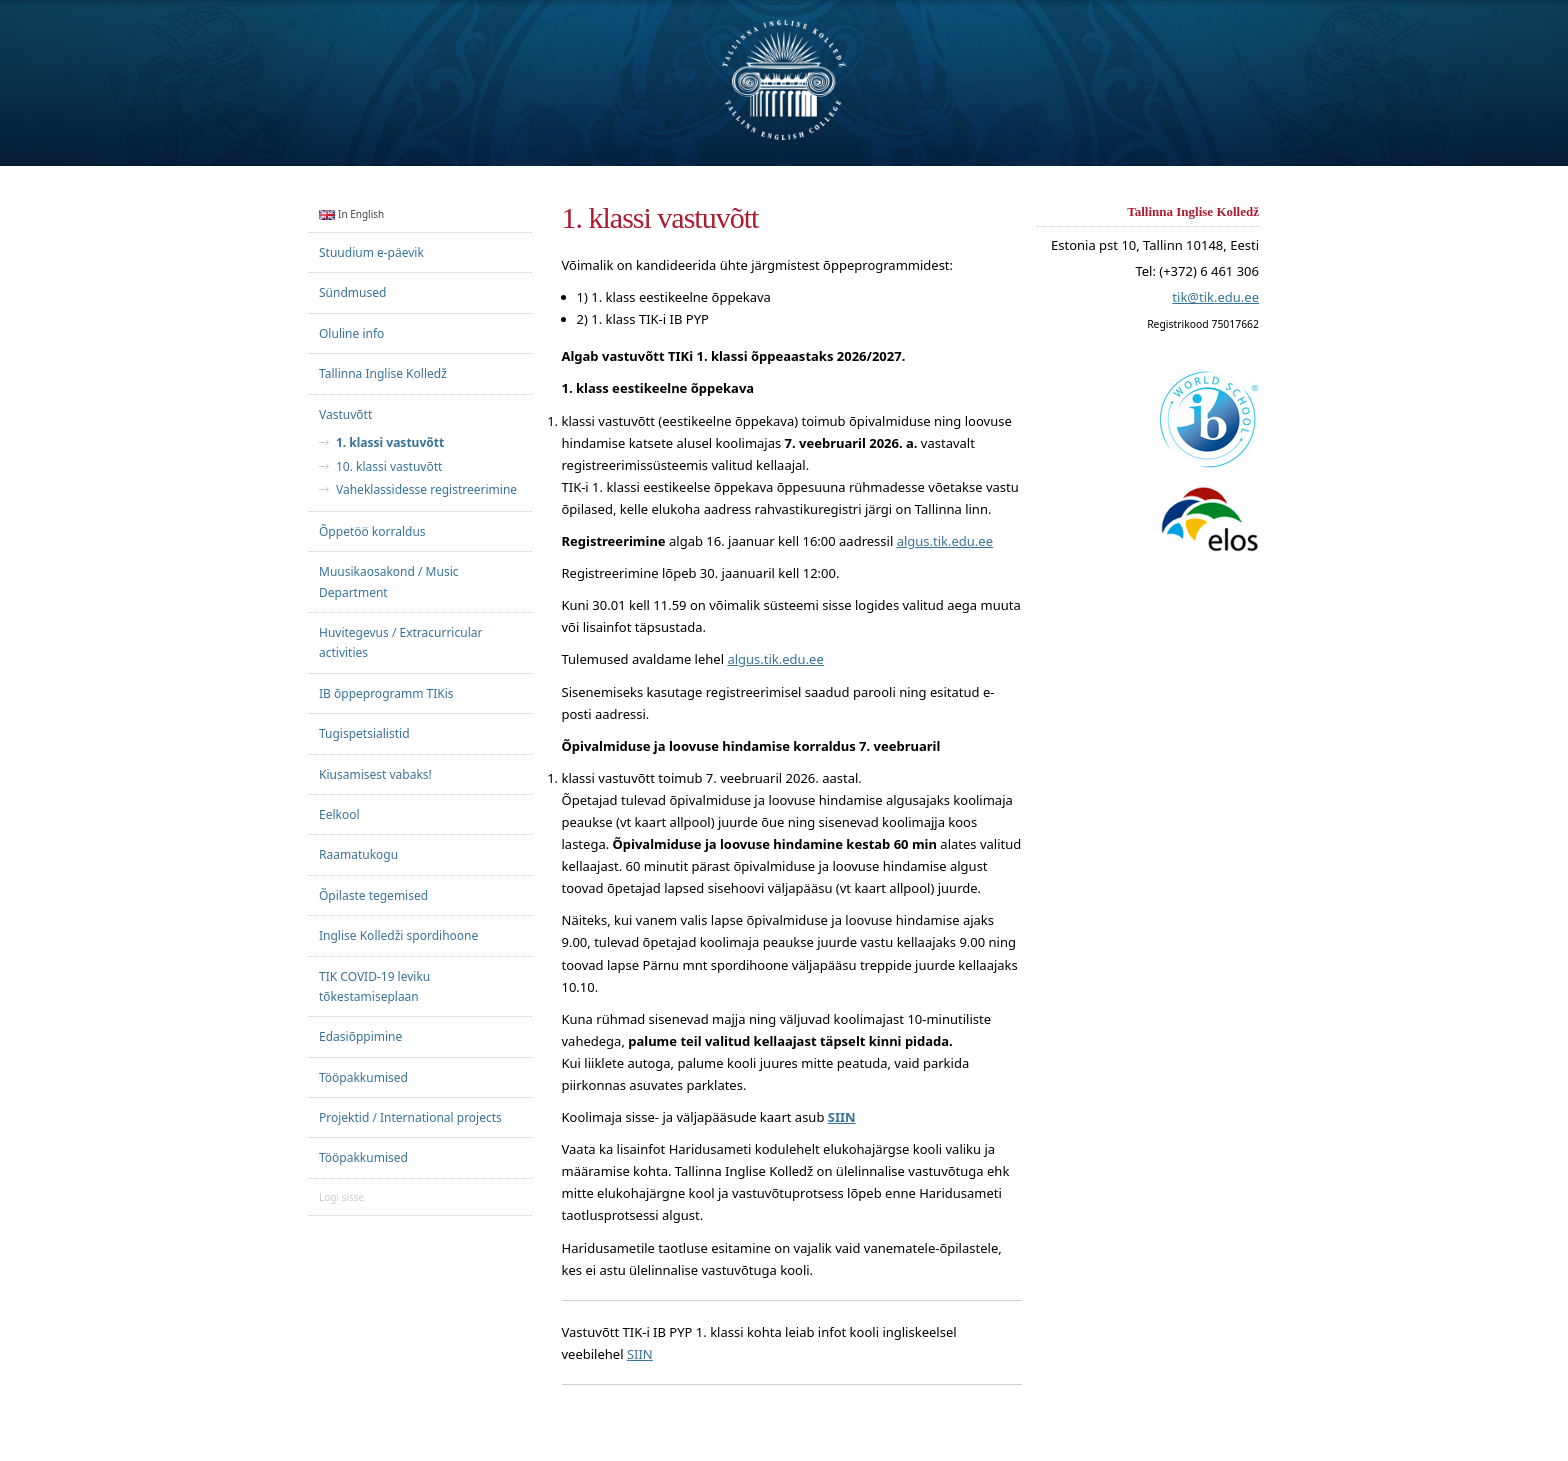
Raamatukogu (358, 854)
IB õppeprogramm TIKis (386, 693)
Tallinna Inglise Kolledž (383, 373)
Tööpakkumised (363, 1077)
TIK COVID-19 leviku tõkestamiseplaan (374, 986)
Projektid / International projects (410, 1117)
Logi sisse (341, 1197)
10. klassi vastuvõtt (389, 467)
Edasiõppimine (360, 1036)
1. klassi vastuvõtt (390, 443)
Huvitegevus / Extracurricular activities (400, 642)
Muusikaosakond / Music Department (389, 581)
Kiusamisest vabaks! (375, 774)
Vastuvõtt (345, 414)
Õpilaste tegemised (373, 895)
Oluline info (351, 333)
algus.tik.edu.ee (945, 541)
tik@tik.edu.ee (1215, 298)
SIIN (640, 1354)
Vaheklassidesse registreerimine (426, 490)
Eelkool (339, 814)
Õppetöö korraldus (372, 531)
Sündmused (352, 292)
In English (351, 214)
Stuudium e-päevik (371, 252)
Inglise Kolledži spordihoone (398, 935)
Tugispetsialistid (364, 733)
